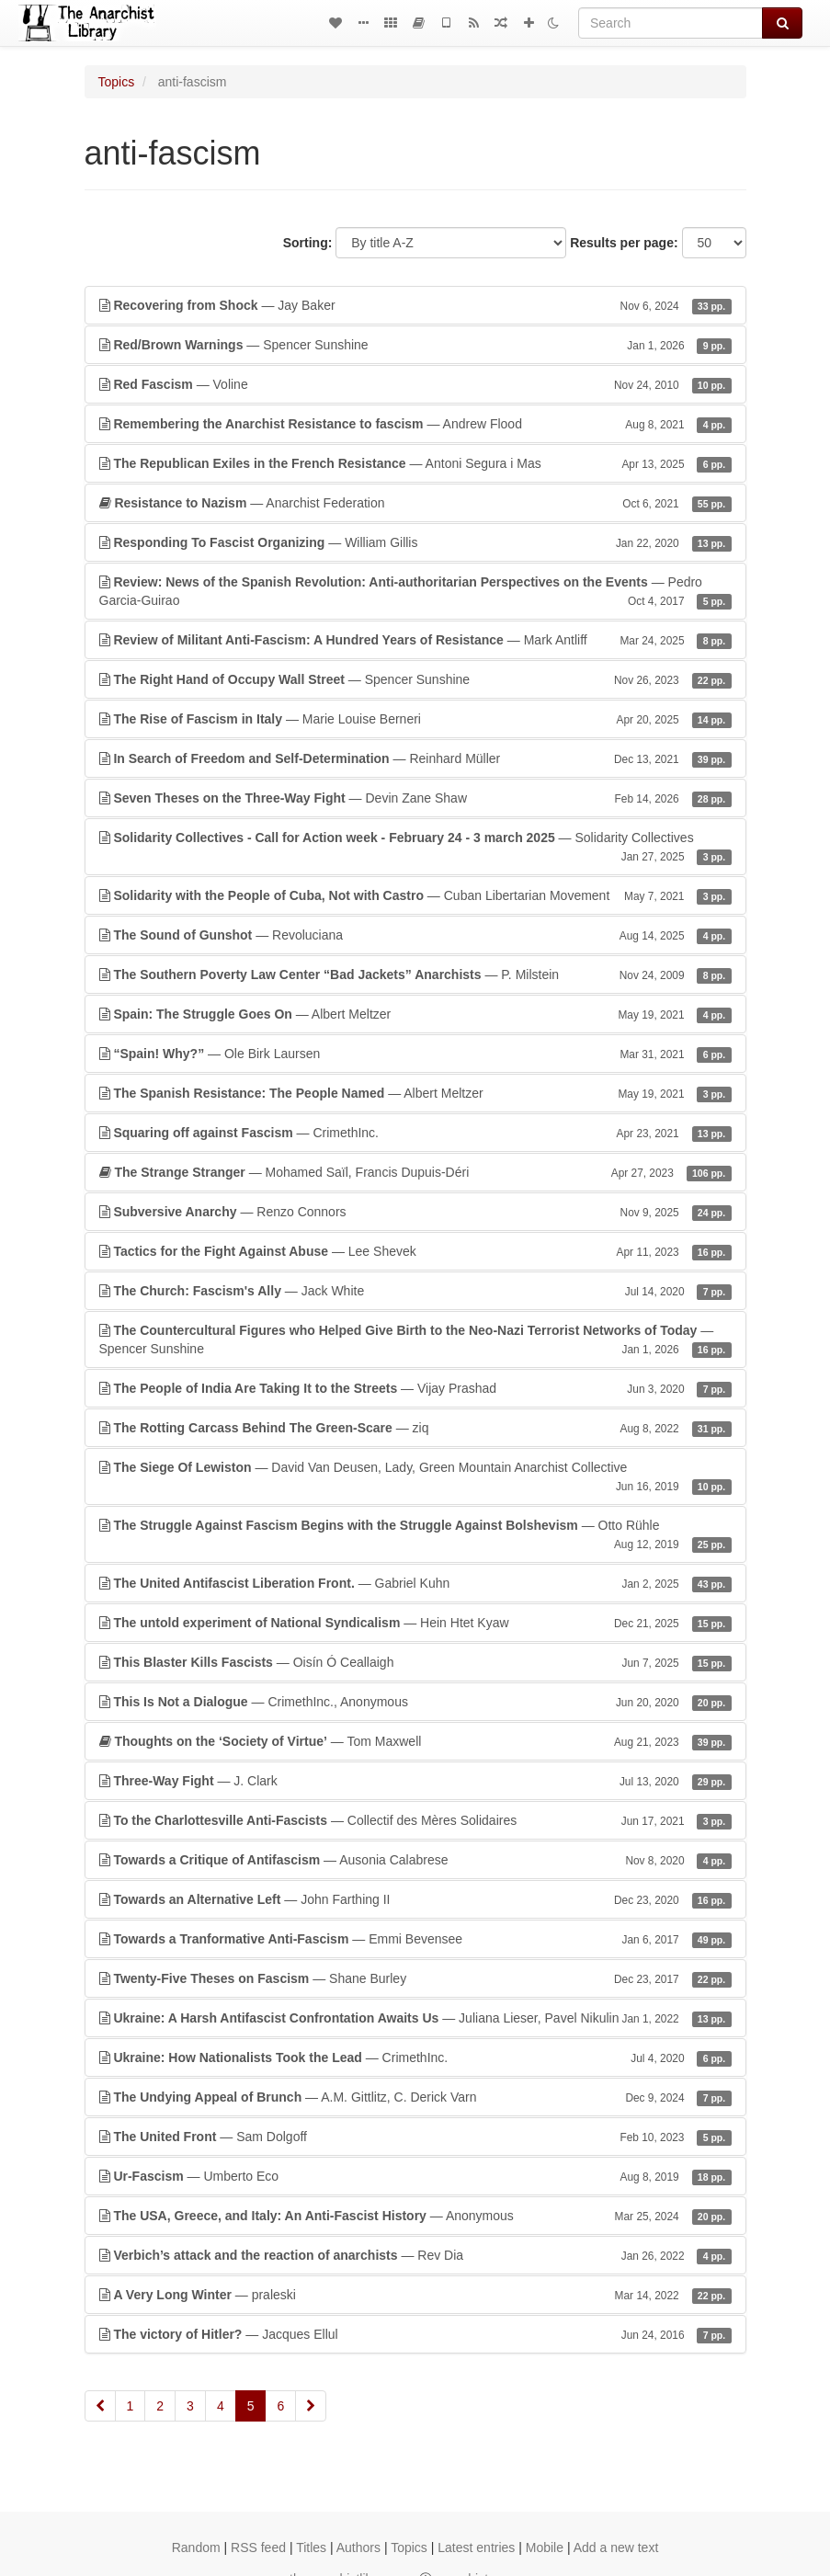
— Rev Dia (415, 2255)
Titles (311, 2547)
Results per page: (623, 242)
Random (196, 2547)
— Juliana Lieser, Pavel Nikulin (415, 2018)
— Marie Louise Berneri (415, 719)
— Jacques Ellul (415, 2334)
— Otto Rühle (415, 1535)
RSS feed (258, 2547)
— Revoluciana (415, 935)
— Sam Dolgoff (415, 2136)
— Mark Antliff (415, 640)
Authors (358, 2547)
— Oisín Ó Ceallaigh (415, 1662)
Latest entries (476, 2547)
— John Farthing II (415, 1899)
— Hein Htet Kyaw (415, 1622)
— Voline (415, 384)
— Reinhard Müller (415, 758)
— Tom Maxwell (415, 1741)
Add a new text (616, 2547)
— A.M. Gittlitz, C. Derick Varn (415, 2097)
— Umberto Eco (415, 2176)
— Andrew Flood (415, 424)
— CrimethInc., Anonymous (415, 1702)
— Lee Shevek (415, 1251)
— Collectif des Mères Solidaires (415, 1820)
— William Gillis (415, 542)
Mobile (544, 2547)
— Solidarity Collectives (415, 847)
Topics (116, 81)
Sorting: (308, 242)
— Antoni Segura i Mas (415, 463)
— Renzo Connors (415, 1212)
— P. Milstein (415, 974)
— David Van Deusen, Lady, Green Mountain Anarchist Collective (415, 1477)
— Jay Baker (415, 305)
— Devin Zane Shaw (415, 798)
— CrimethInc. (415, 1132)
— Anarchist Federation (415, 503)
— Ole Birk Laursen (415, 1053)
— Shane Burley (415, 1978)
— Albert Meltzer (415, 1014)
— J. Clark (415, 1781)
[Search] (670, 23)
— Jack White (415, 1291)
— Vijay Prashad (415, 1388)
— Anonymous (415, 2215)
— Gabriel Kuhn (415, 1583)
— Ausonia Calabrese (415, 1860)
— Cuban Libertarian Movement (415, 895)
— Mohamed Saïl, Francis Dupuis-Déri (415, 1172)
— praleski (415, 2294)
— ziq (415, 1428)
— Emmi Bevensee (415, 1939)
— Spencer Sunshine (415, 345)
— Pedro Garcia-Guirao (415, 592)
